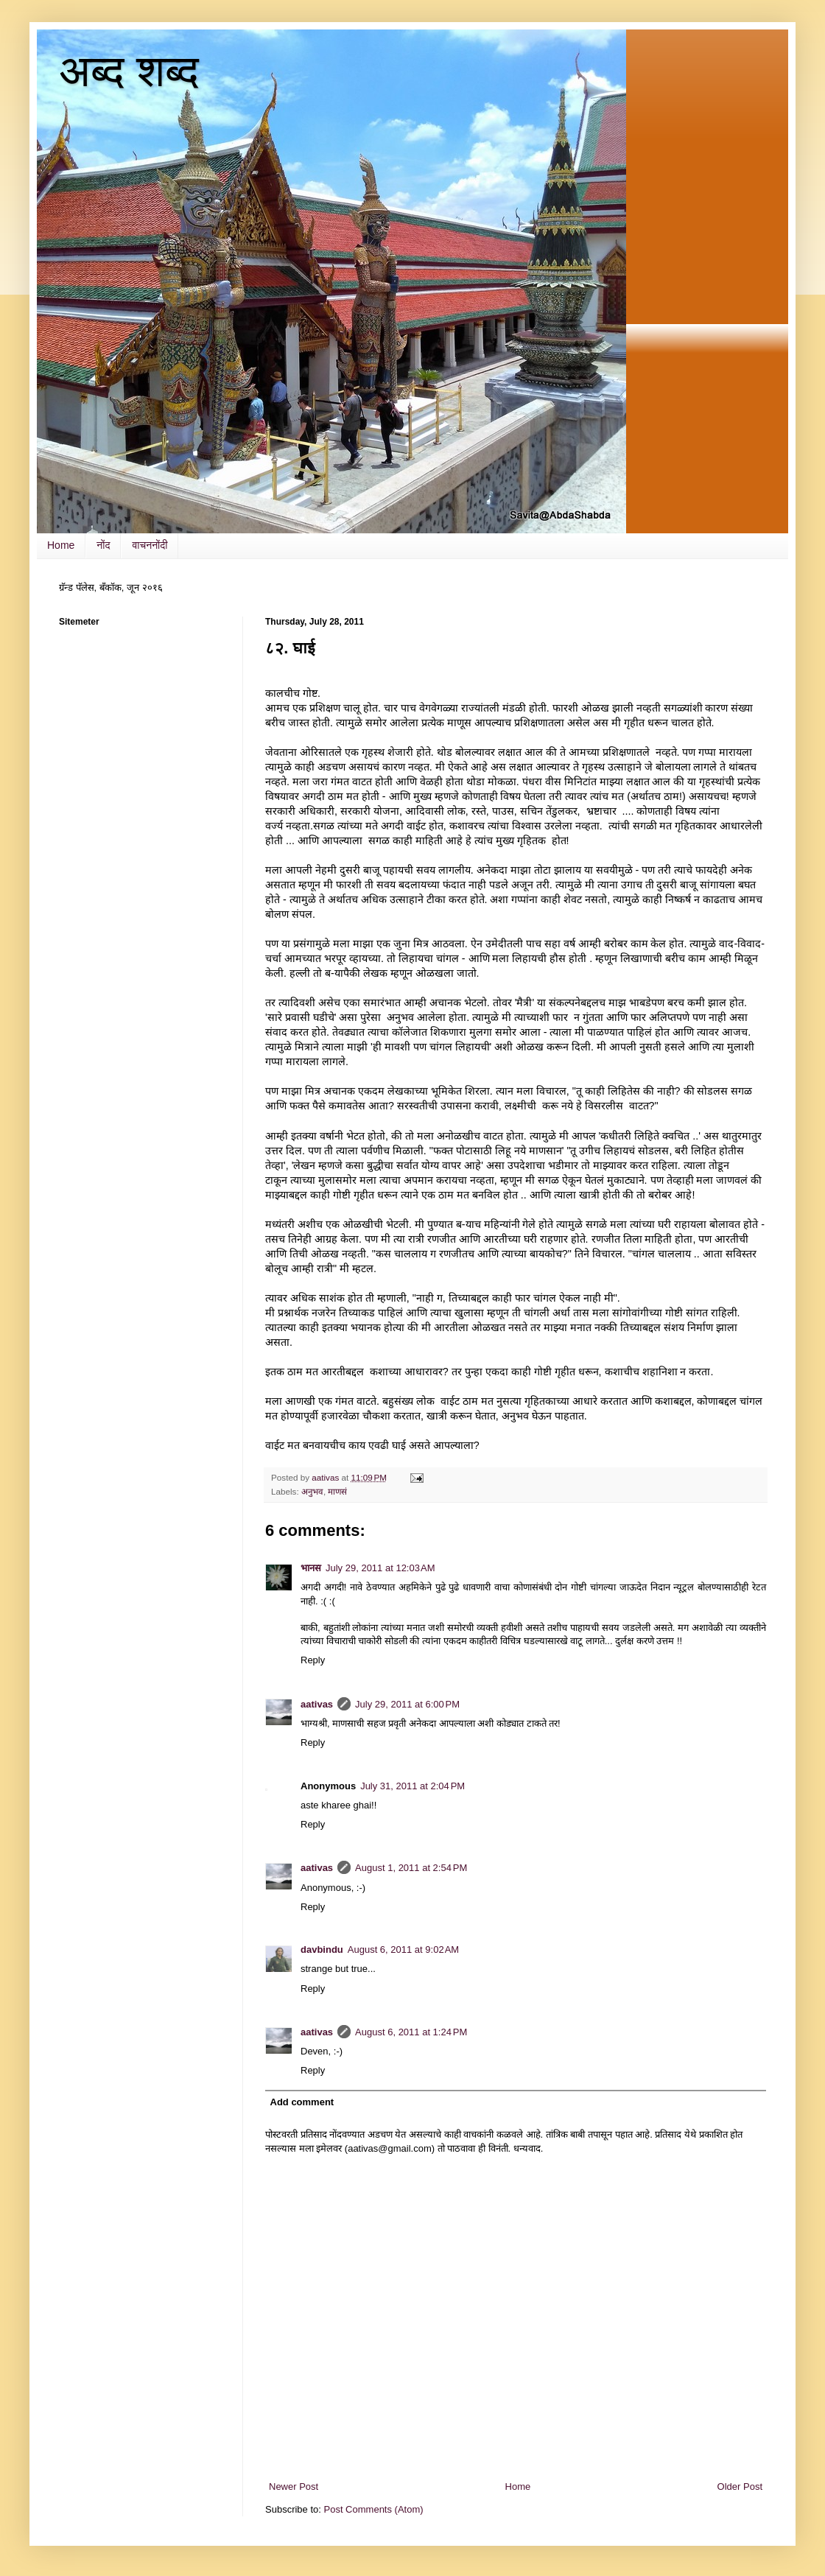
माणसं (337, 1491)
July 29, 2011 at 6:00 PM (407, 1704)
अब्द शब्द (129, 71)
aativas (317, 1704)
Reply (313, 1660)
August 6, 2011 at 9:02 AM (403, 1949)
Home (60, 545)
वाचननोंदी (149, 545)
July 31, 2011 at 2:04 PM (412, 1785)
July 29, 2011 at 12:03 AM (380, 1567)
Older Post (739, 2486)
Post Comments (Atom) (374, 2509)
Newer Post (293, 2486)
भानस (311, 1567)
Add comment (302, 2102)
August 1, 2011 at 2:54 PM (411, 1867)
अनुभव (312, 1491)
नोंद (103, 545)
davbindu (322, 1949)
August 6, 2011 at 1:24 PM (411, 2032)
